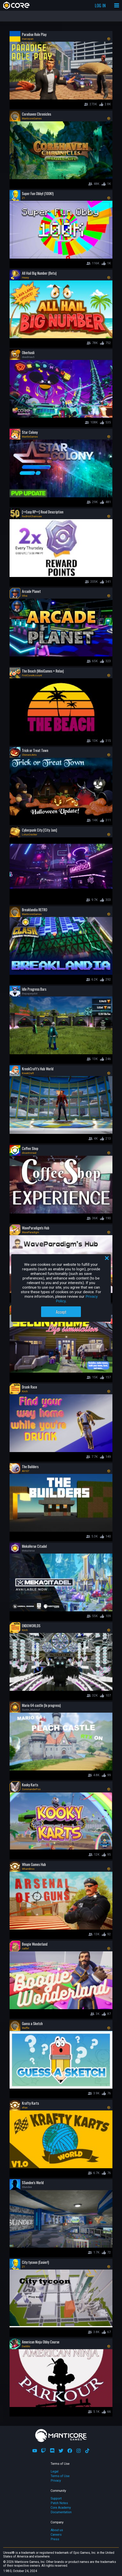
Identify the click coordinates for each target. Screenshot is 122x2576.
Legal (54, 2471)
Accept (61, 1312)
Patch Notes (59, 2503)
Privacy (56, 2480)
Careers (56, 2534)
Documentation (61, 2512)
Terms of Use (60, 2476)
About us (57, 2530)
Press (55, 2539)
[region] (61, 1288)
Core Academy (61, 2507)
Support (56, 2498)
